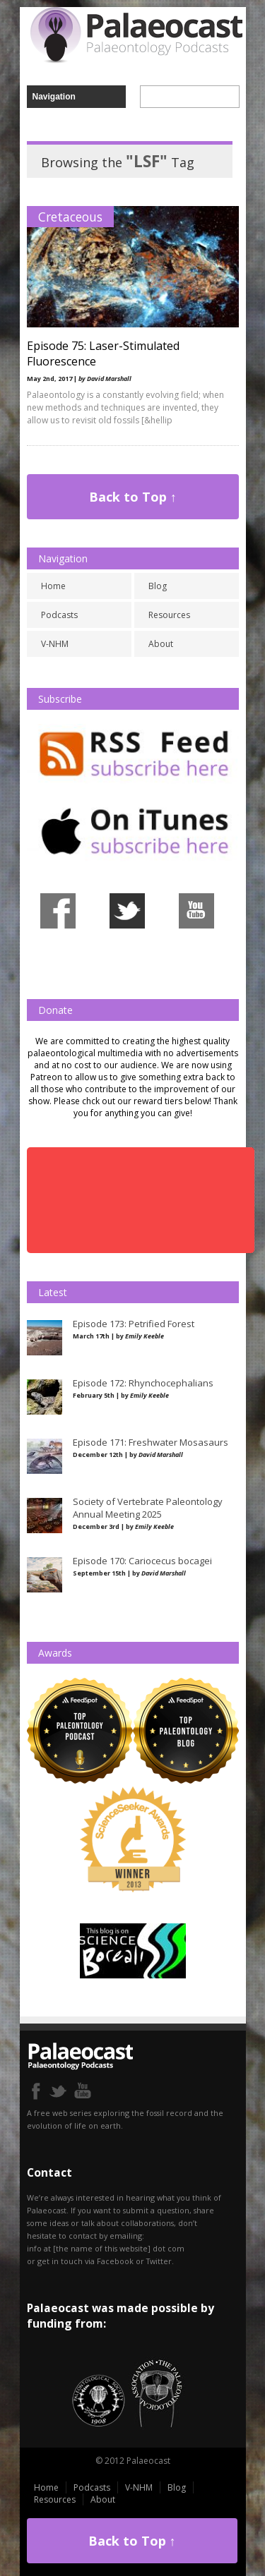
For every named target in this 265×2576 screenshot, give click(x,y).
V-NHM (55, 644)
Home (53, 586)
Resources (169, 615)
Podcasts (59, 615)
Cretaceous (70, 216)
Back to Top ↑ (133, 496)
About (160, 644)
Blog (157, 586)
